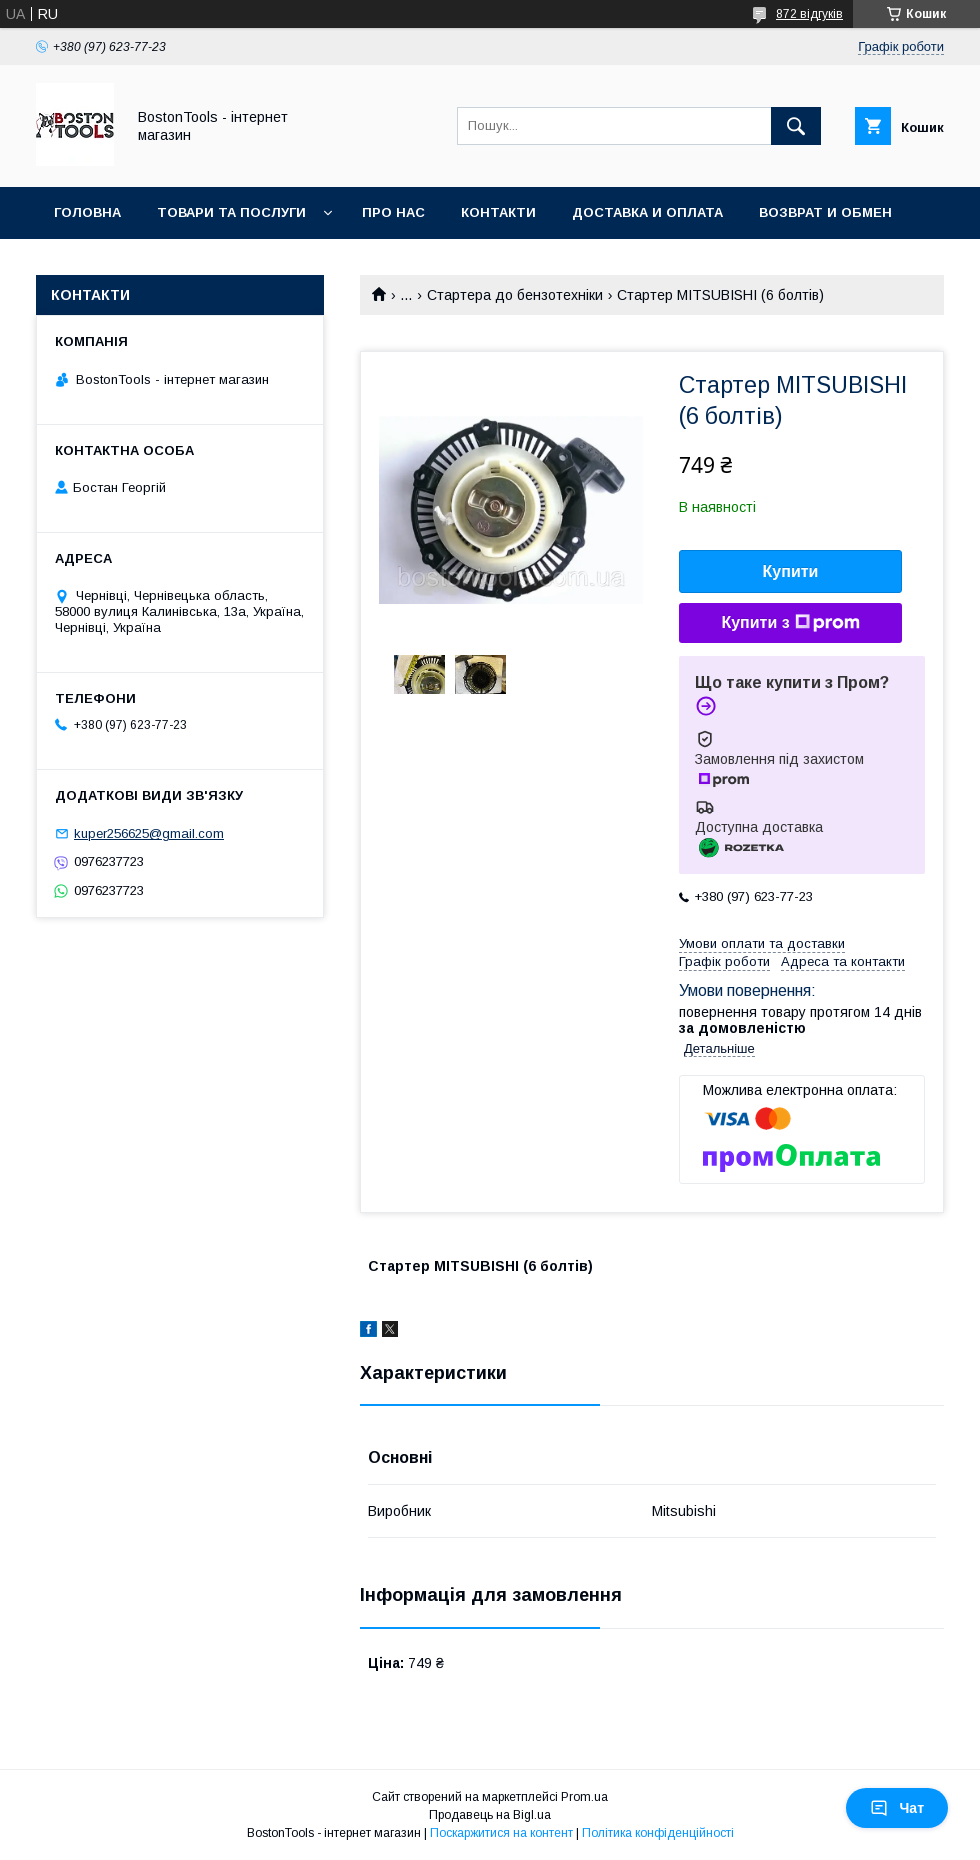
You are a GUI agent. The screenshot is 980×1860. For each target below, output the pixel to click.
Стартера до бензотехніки (515, 295)
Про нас (393, 212)
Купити (791, 571)
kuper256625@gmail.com (149, 833)
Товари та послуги (231, 212)
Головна (87, 212)
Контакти (498, 212)
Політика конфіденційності (658, 1833)
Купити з (790, 623)
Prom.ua (584, 1797)
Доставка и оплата (647, 212)
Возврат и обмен (825, 212)
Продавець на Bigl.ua (490, 1815)
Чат (897, 1808)
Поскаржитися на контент (501, 1833)
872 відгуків (809, 14)
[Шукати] (796, 126)
